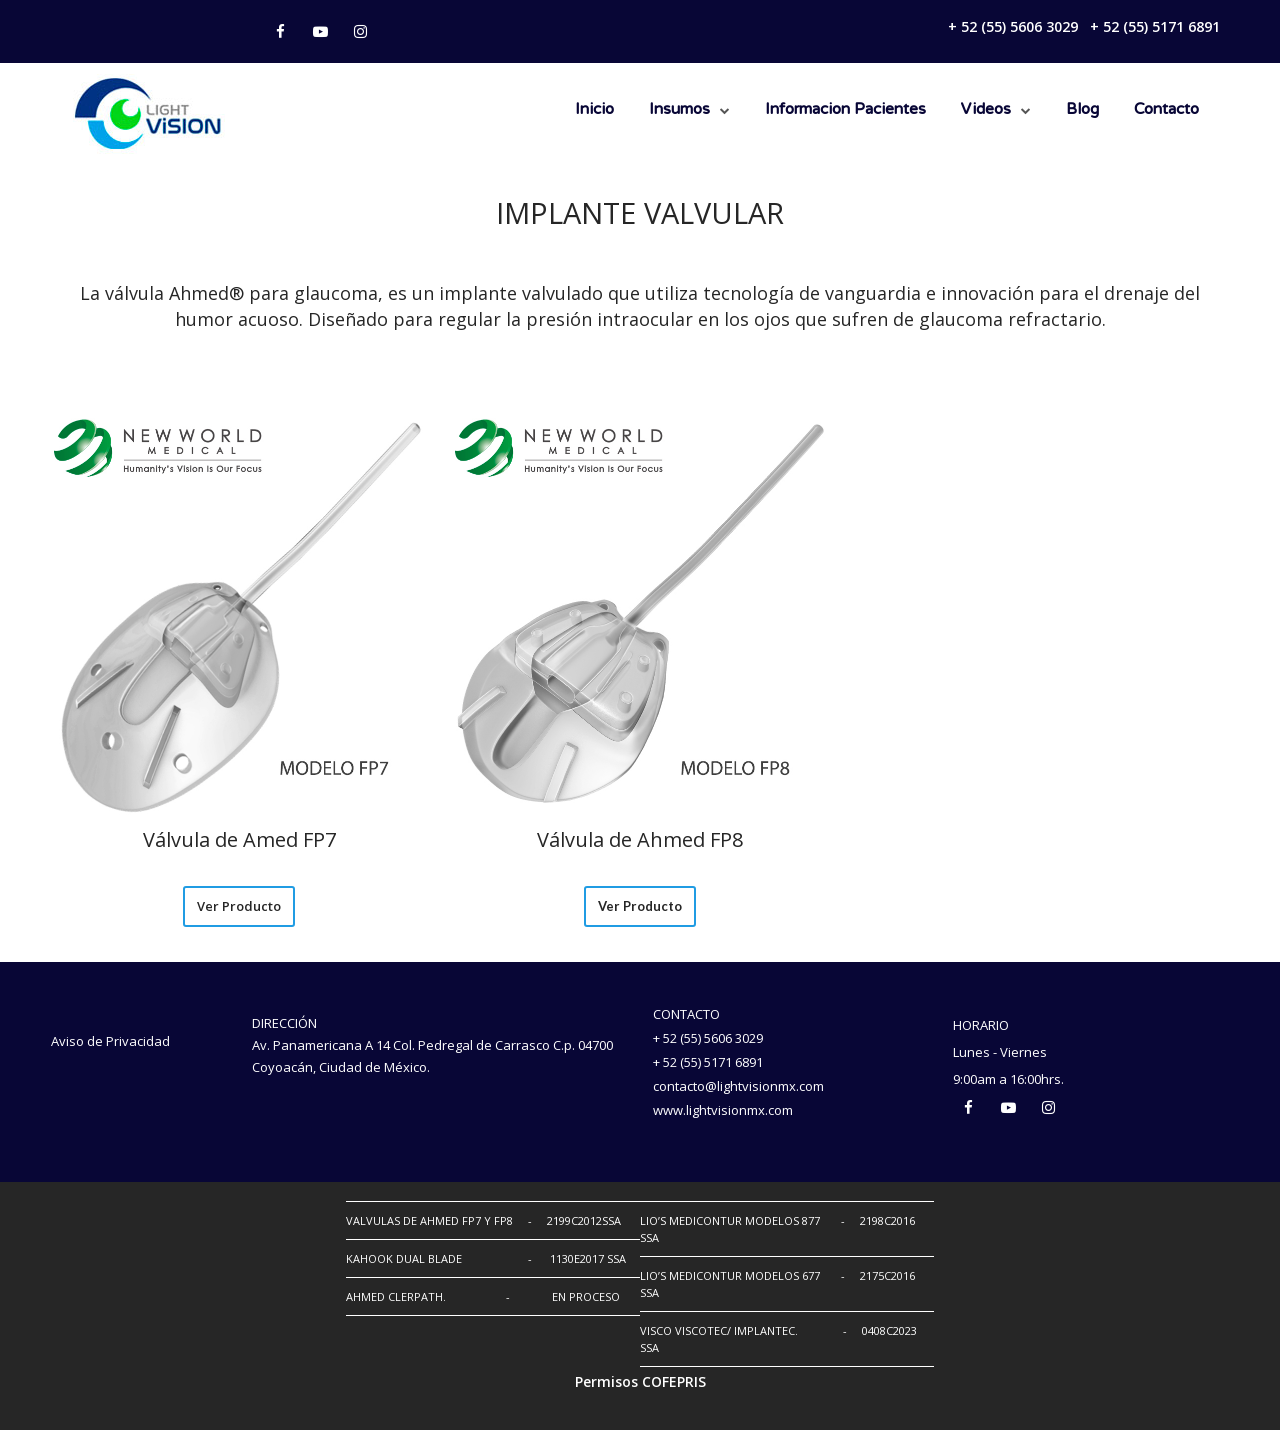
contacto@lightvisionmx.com (738, 1086)
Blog (1082, 110)
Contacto (1166, 110)
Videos (986, 110)
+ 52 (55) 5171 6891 (1155, 26)
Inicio (594, 110)
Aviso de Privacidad (110, 1041)
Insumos (679, 110)
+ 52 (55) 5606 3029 (1013, 26)
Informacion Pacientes (845, 110)
